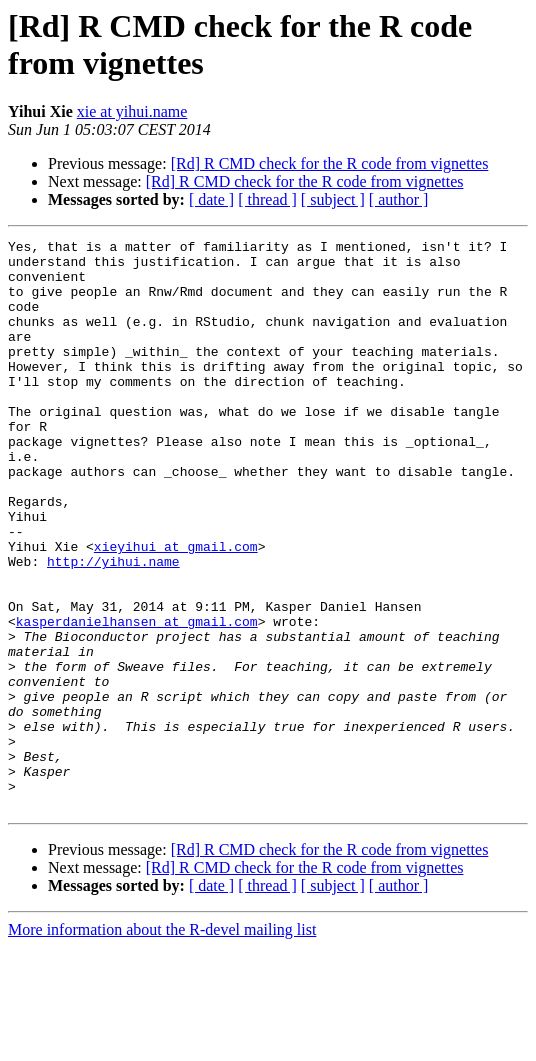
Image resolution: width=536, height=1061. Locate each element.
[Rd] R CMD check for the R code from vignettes (330, 163)
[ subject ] (333, 199)
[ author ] (399, 199)
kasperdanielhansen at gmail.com (137, 699)
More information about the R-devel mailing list (162, 1043)
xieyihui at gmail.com (176, 609)
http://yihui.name (113, 627)
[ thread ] (267, 199)
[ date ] (211, 199)
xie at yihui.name (132, 111)
